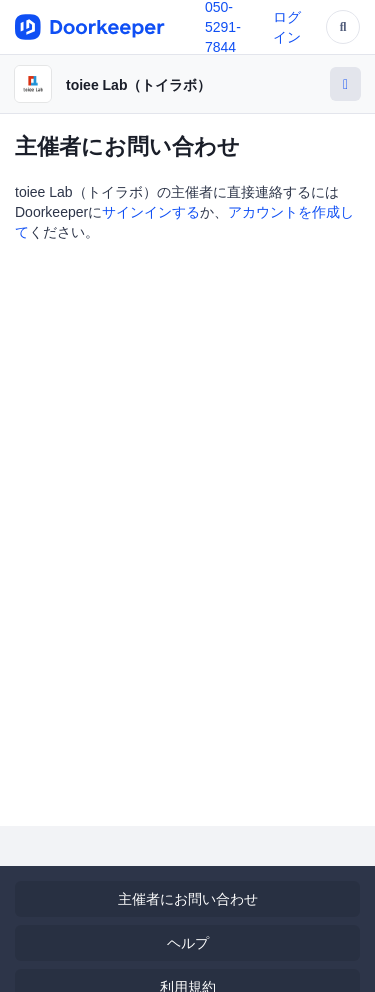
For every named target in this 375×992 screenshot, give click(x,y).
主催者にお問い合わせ (188, 899)
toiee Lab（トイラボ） (138, 85)
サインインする (151, 212)
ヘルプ (188, 943)
